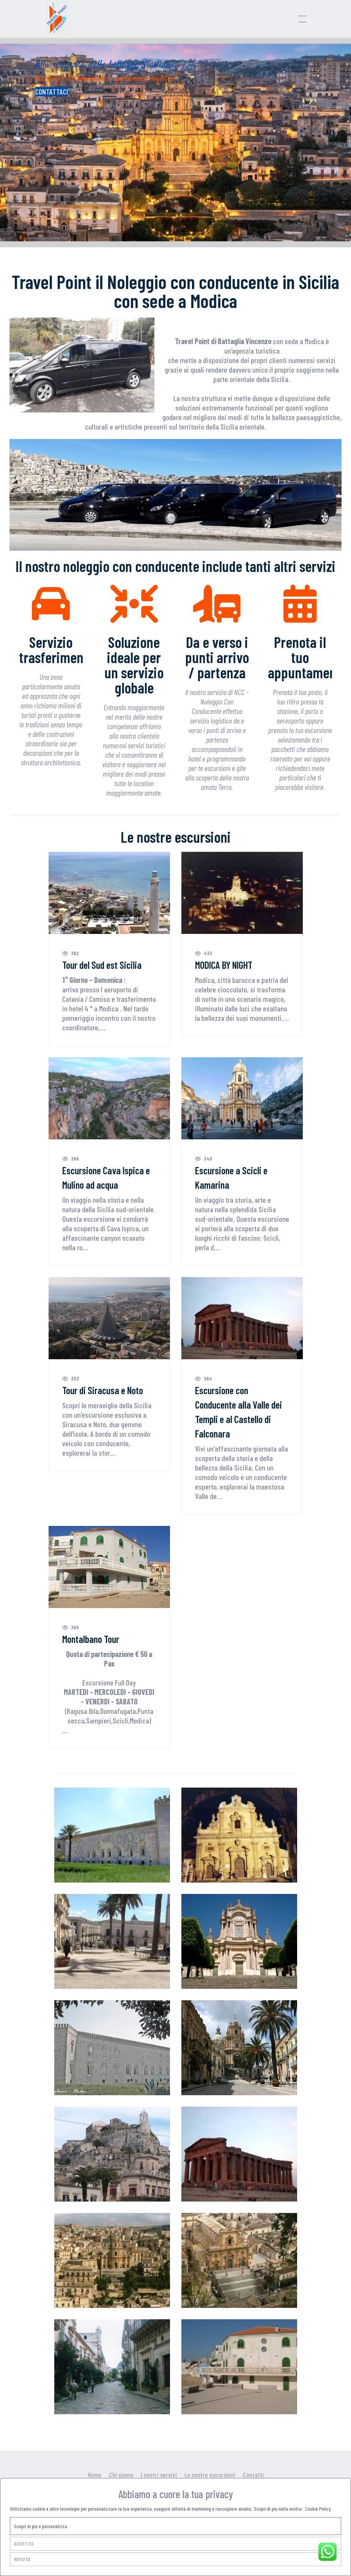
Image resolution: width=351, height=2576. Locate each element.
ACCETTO (23, 2543)
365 (70, 1627)
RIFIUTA (22, 2559)
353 (70, 1378)
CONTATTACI (51, 91)
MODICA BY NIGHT (223, 965)
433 (203, 953)
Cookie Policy (318, 2508)
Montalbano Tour (90, 1639)
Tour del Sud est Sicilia (102, 965)
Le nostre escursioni (209, 2474)
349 (203, 1158)
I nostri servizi (159, 2474)
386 (70, 1158)
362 (70, 953)
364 (203, 1378)
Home (94, 2474)
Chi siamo (121, 2474)
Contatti (253, 2474)
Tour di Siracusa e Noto (102, 1390)
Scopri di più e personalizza (40, 2526)
